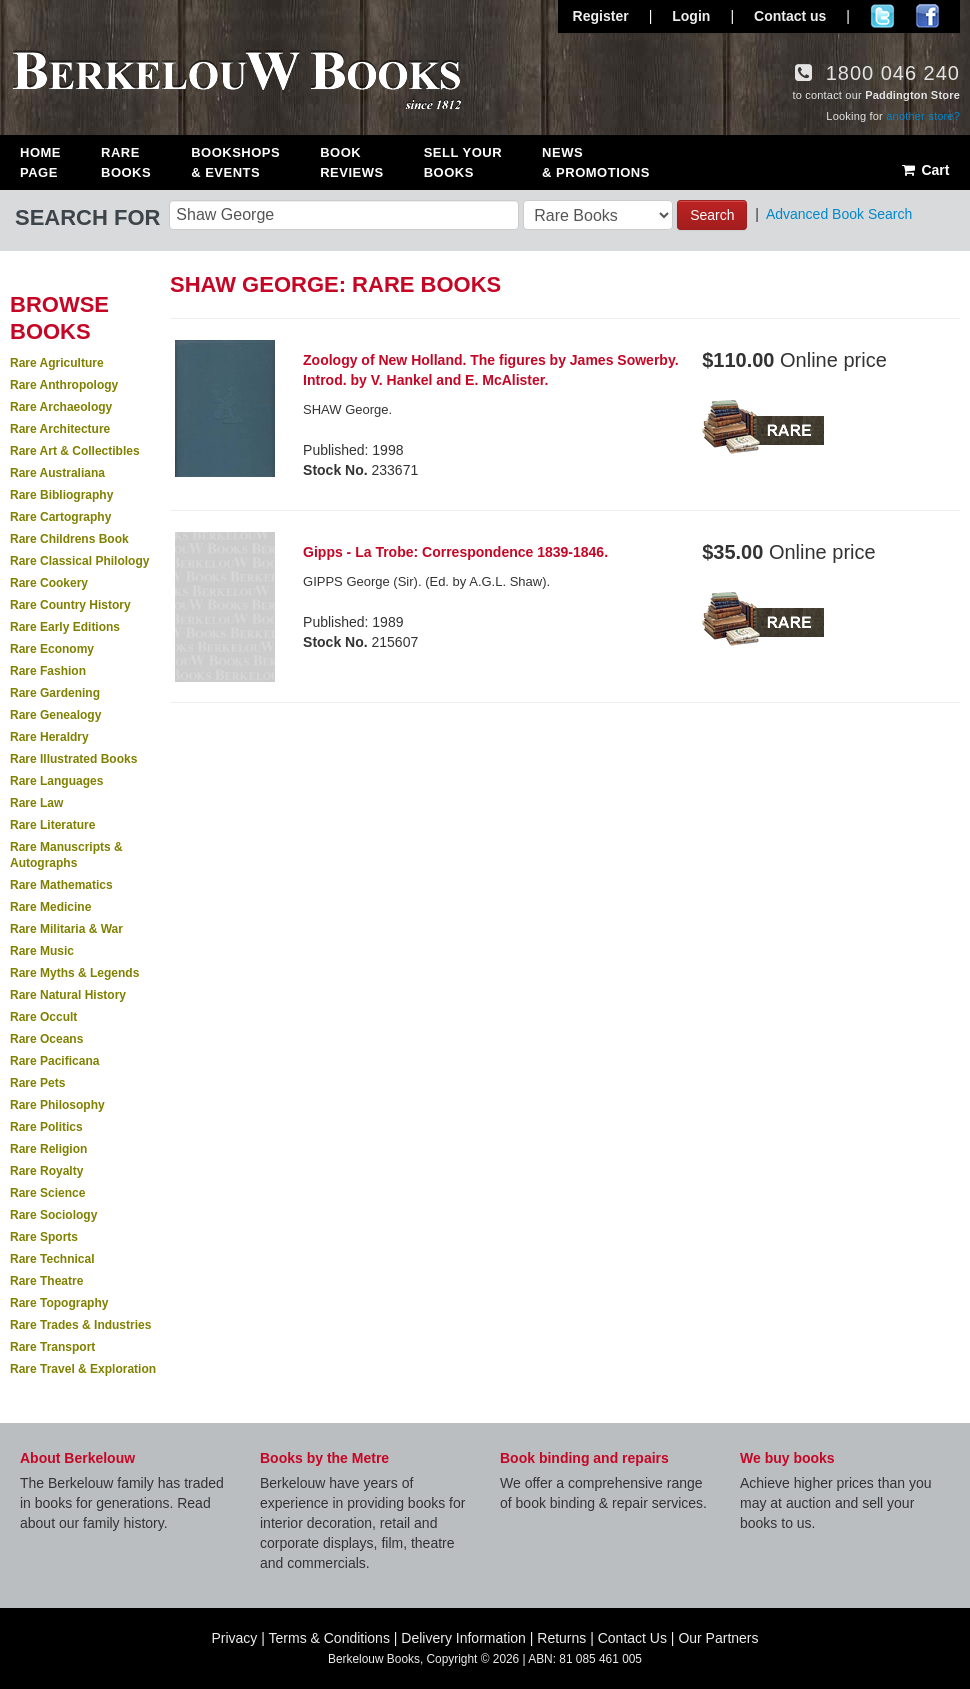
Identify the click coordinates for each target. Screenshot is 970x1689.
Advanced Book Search (839, 214)
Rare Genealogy (55, 715)
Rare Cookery (49, 583)
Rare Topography (59, 1303)
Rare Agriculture (57, 363)
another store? (923, 116)
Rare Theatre (46, 1281)
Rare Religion (48, 1149)
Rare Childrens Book (69, 539)
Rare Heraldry (49, 737)
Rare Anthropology (64, 385)
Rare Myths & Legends (74, 973)
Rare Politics (46, 1127)
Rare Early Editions (65, 627)
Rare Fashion (48, 671)
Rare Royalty (46, 1171)
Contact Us (632, 1638)
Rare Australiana (57, 473)
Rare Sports (44, 1237)
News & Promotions (596, 162)
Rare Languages (56, 781)
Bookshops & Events (235, 162)
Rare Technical (52, 1259)
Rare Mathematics (61, 885)
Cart (924, 170)
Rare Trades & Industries (80, 1325)
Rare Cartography (60, 517)
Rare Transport (52, 1347)
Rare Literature (52, 825)
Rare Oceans (46, 1039)
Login (691, 16)
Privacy (234, 1638)
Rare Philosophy (57, 1105)
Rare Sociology (53, 1215)
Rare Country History (70, 605)
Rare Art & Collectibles (75, 451)
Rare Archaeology (61, 407)
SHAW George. (347, 409)
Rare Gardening (55, 693)
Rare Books (126, 162)
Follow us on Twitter (882, 16)
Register (601, 16)
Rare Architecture (60, 429)
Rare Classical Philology (79, 561)
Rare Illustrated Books (73, 759)
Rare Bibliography (61, 495)
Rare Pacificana (54, 1061)
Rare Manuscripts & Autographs (66, 855)
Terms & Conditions (329, 1638)
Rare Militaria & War (66, 929)
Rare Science (47, 1193)
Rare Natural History (68, 995)
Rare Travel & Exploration (83, 1369)
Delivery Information (463, 1638)
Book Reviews (351, 162)
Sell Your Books (463, 162)
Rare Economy (52, 649)
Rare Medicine (50, 907)
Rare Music (42, 951)
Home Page (40, 162)
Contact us (790, 16)
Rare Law (36, 803)
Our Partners (718, 1638)
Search (712, 215)
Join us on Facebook (927, 16)
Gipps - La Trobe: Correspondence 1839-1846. (455, 552)
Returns (561, 1638)
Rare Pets (37, 1083)
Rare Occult (43, 1017)
